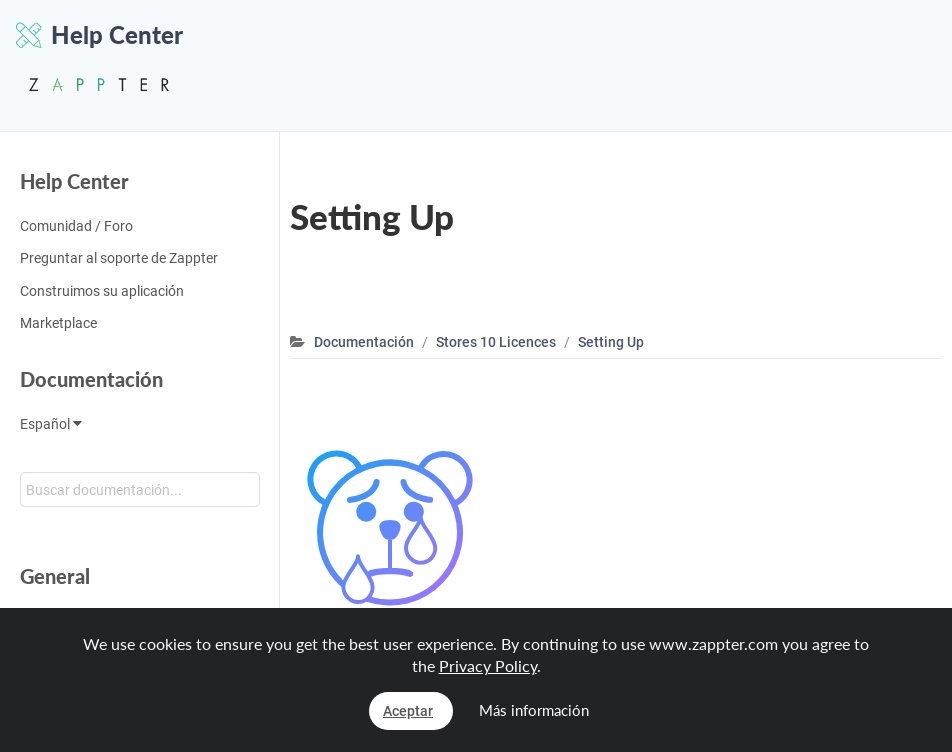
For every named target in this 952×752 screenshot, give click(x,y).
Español (51, 424)
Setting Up (611, 342)
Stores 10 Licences (496, 342)
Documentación (91, 379)
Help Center (74, 181)
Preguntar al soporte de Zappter (119, 258)
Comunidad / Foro (76, 226)
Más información (534, 710)
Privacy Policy (488, 665)
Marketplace (58, 323)
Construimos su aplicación (102, 291)
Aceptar (408, 711)
